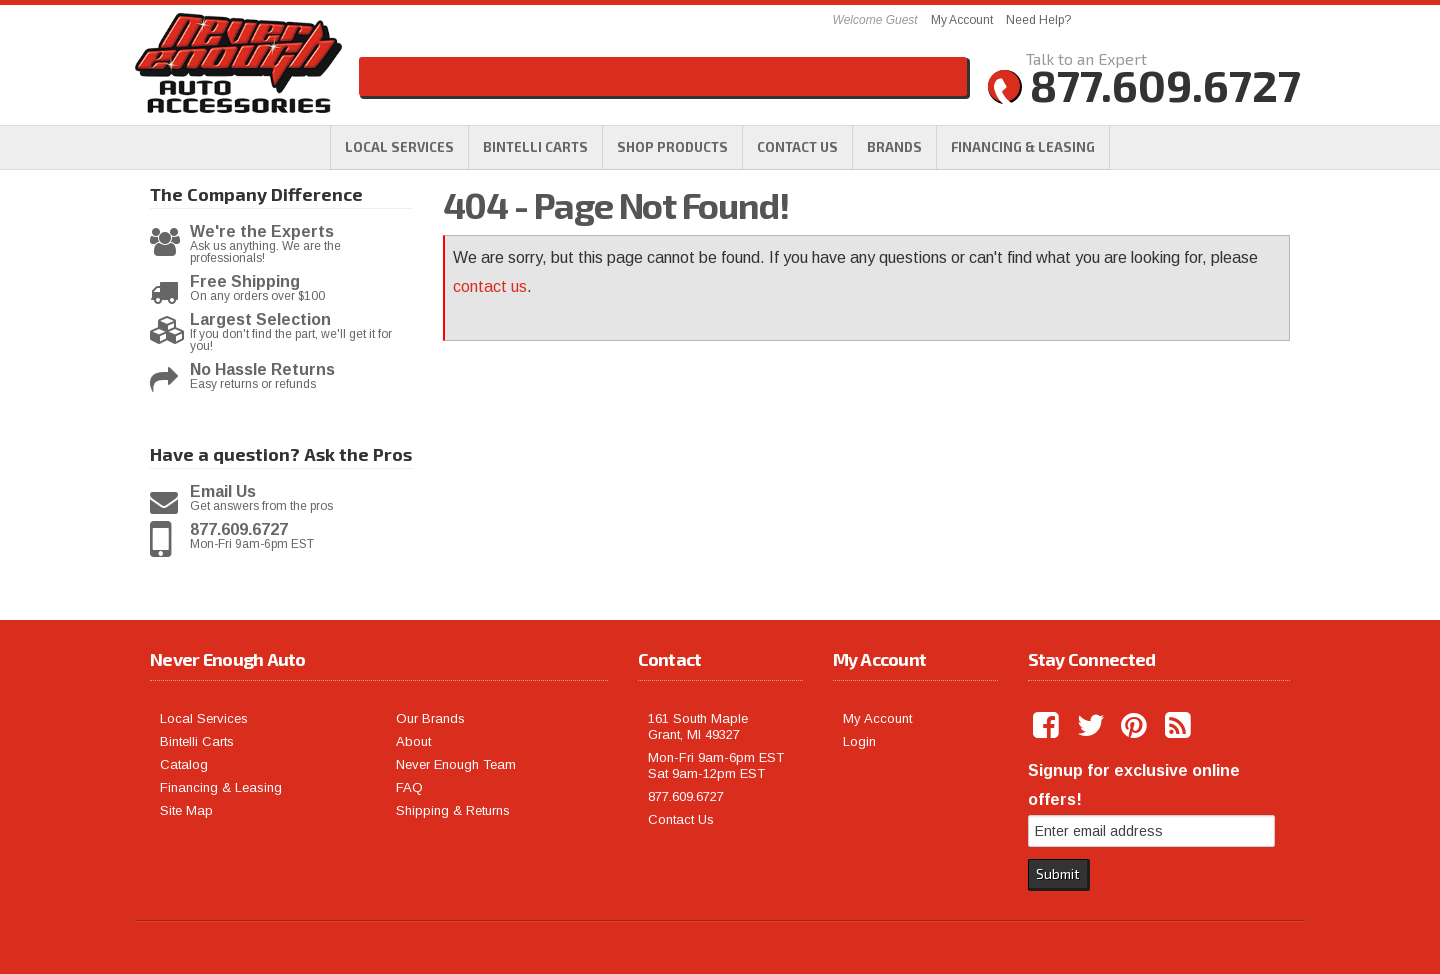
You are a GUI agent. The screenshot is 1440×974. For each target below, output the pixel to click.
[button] (672, 147)
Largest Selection (260, 320)
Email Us (223, 492)
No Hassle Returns (262, 370)
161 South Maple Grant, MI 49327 (698, 726)
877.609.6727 (239, 530)
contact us (490, 286)
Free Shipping (245, 282)
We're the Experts (262, 232)
